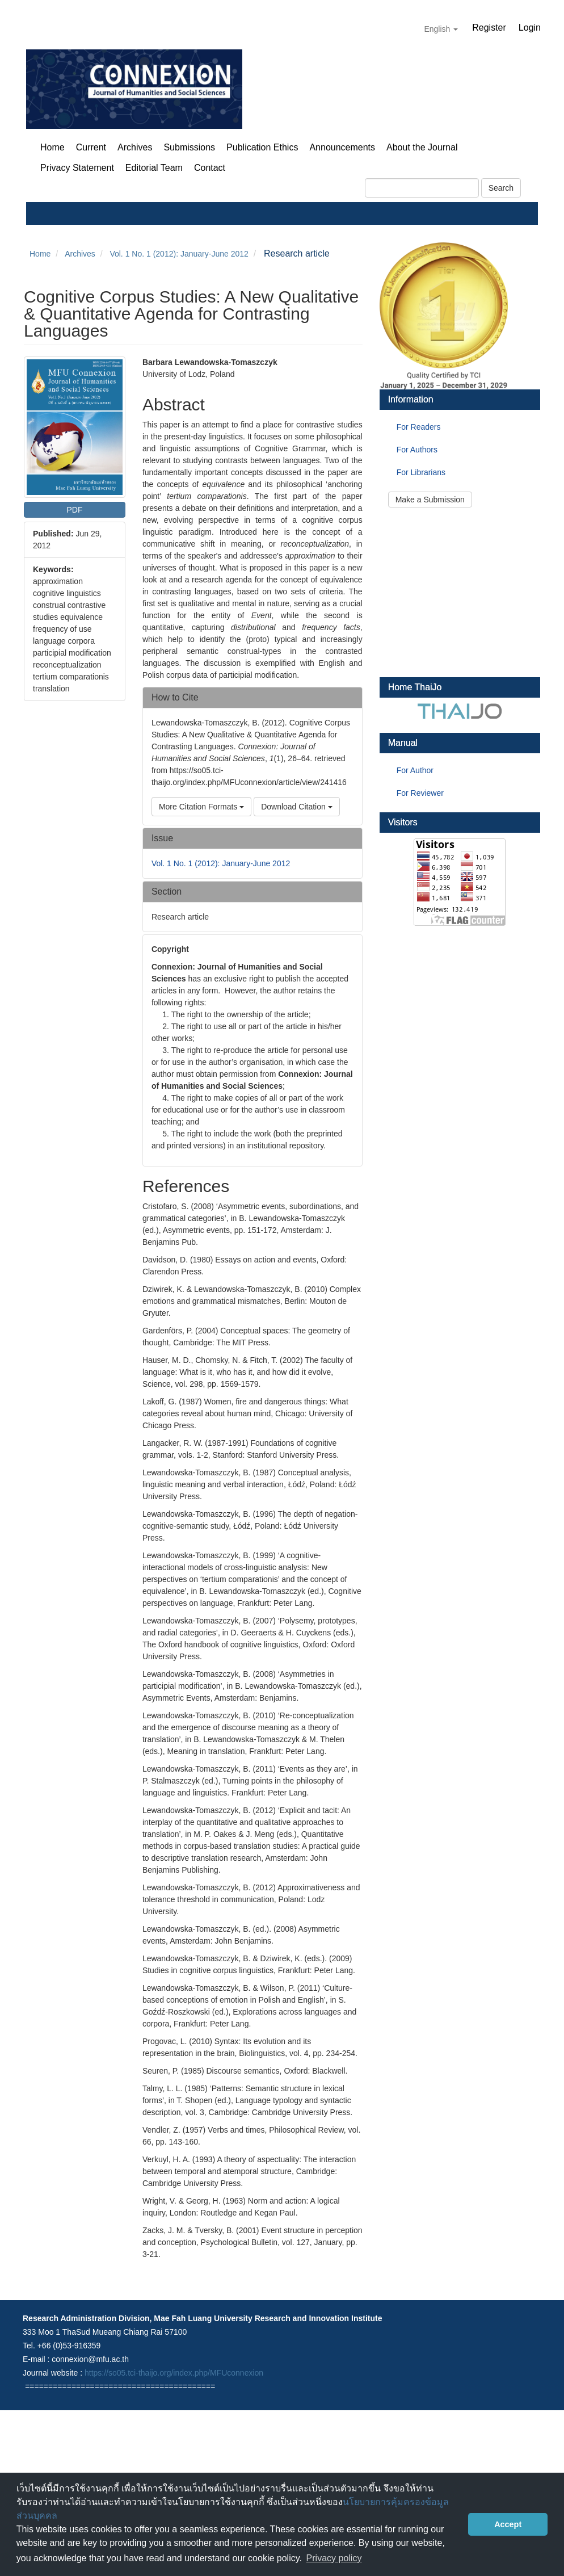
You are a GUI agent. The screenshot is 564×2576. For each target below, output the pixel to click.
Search (501, 187)
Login (530, 27)
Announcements (342, 147)
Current (91, 147)
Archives (134, 147)
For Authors (417, 449)
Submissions (189, 147)
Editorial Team (154, 168)
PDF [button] (74, 509)
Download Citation (296, 806)
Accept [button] (507, 2524)
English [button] (441, 28)
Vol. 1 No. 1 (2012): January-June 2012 (179, 253)
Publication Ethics (262, 147)
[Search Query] (422, 188)
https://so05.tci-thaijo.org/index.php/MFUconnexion (174, 2372)
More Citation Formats (201, 806)
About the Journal (421, 147)
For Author (415, 770)
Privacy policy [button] (334, 2558)
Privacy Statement (77, 168)
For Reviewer (420, 793)
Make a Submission (430, 499)
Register (489, 27)
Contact (209, 168)
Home (52, 147)
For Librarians (421, 472)
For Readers (419, 426)
